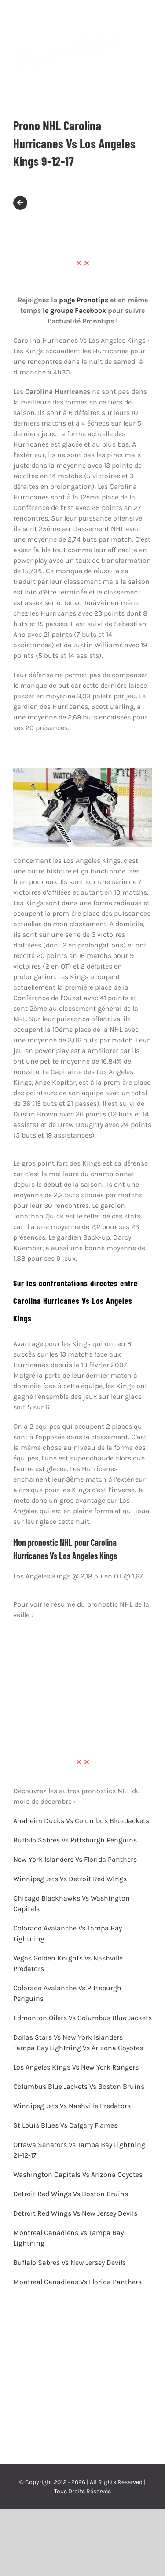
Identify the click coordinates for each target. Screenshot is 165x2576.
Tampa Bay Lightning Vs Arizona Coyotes (79, 2048)
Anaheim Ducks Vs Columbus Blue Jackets (81, 1820)
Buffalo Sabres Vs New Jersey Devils (70, 2262)
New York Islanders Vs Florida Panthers (75, 1859)
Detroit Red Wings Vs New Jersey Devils (76, 2213)
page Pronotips (83, 300)
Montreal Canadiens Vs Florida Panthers (78, 2282)
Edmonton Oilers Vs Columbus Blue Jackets (82, 2018)
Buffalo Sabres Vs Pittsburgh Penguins (75, 1840)
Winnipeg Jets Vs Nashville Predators (72, 2106)
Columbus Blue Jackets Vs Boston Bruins (79, 2086)
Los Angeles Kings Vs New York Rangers (76, 2067)
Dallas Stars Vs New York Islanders (69, 2037)
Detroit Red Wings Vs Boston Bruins (71, 2194)
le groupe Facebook (74, 310)
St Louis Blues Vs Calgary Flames (66, 2125)
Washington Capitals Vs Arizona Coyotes (78, 2174)
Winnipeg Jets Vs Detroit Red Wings (70, 1879)
